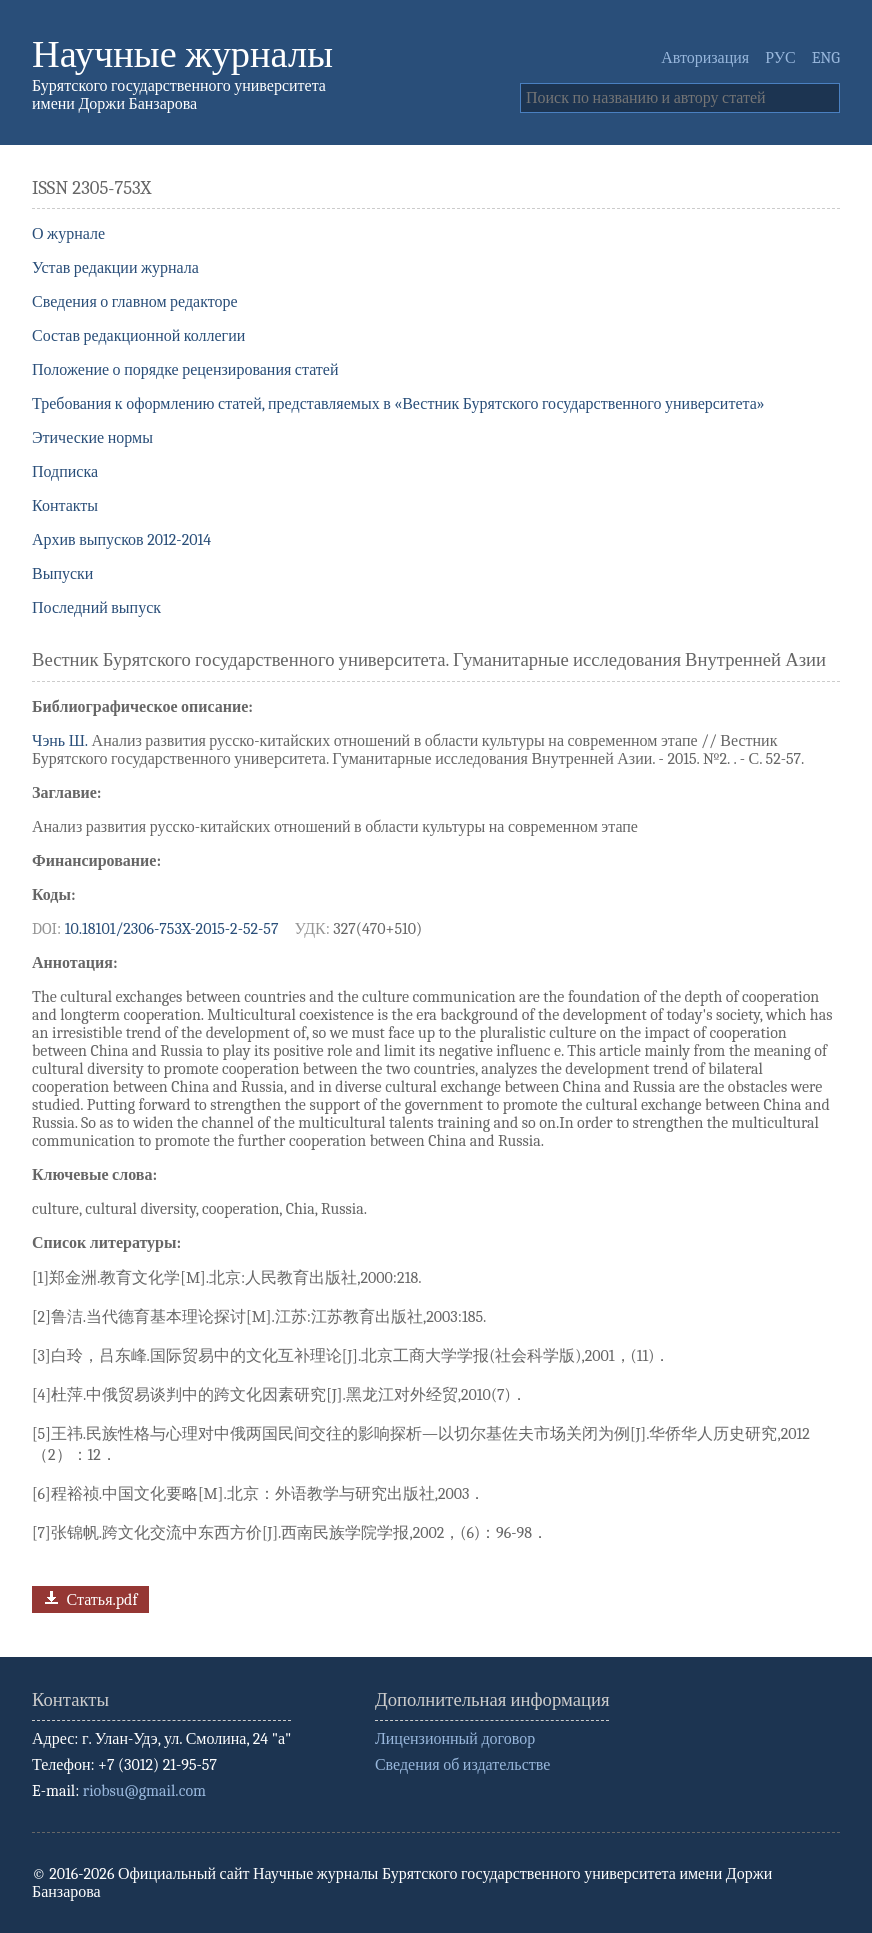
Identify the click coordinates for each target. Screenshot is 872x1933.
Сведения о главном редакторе (135, 302)
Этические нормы (92, 438)
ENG (826, 58)
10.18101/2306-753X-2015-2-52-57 (172, 929)
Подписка (65, 472)
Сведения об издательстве (462, 1765)
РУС (780, 58)
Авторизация (705, 58)
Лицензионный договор (455, 1739)
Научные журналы (182, 54)
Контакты (65, 506)
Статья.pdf (88, 1597)
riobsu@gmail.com (144, 1791)
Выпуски (62, 574)
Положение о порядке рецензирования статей (185, 370)
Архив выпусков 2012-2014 (121, 540)
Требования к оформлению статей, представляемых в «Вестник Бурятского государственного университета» (398, 404)
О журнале (68, 234)
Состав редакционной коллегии (138, 336)
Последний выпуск (96, 608)
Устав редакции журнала (115, 268)
